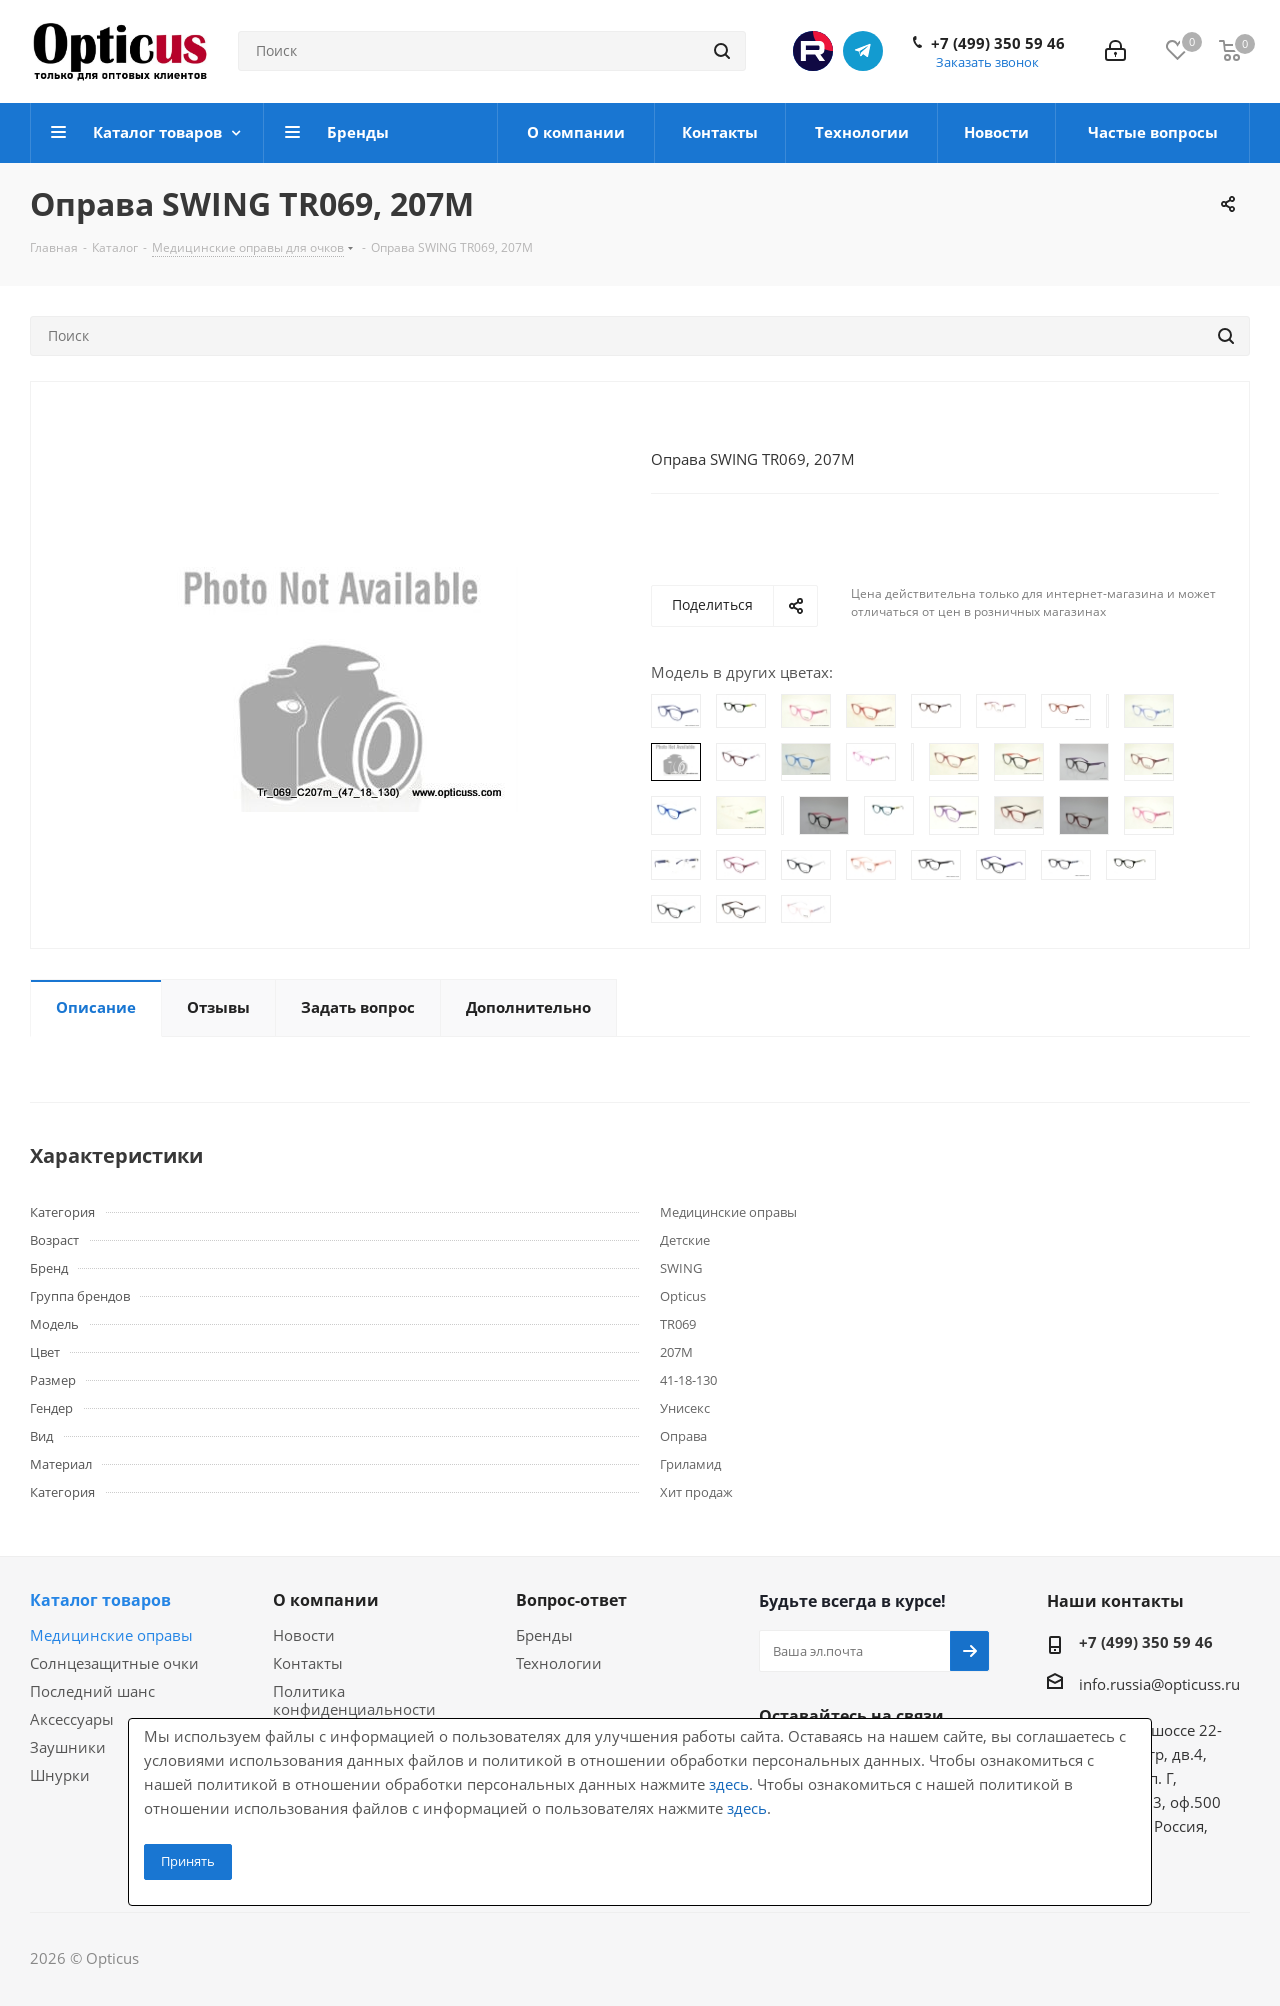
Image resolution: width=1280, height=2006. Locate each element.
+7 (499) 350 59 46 (998, 43)
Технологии (559, 1663)
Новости (304, 1635)
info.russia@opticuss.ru (1159, 1684)
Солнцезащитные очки (114, 1663)
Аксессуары (72, 1719)
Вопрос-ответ (571, 1600)
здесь (729, 1784)
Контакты (308, 1663)
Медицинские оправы (111, 1635)
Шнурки (60, 1775)
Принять (188, 1861)
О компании (326, 1600)
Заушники (68, 1747)
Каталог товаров (100, 1600)
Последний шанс (92, 1691)
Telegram (863, 51)
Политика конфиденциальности (354, 1700)
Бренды (544, 1635)
